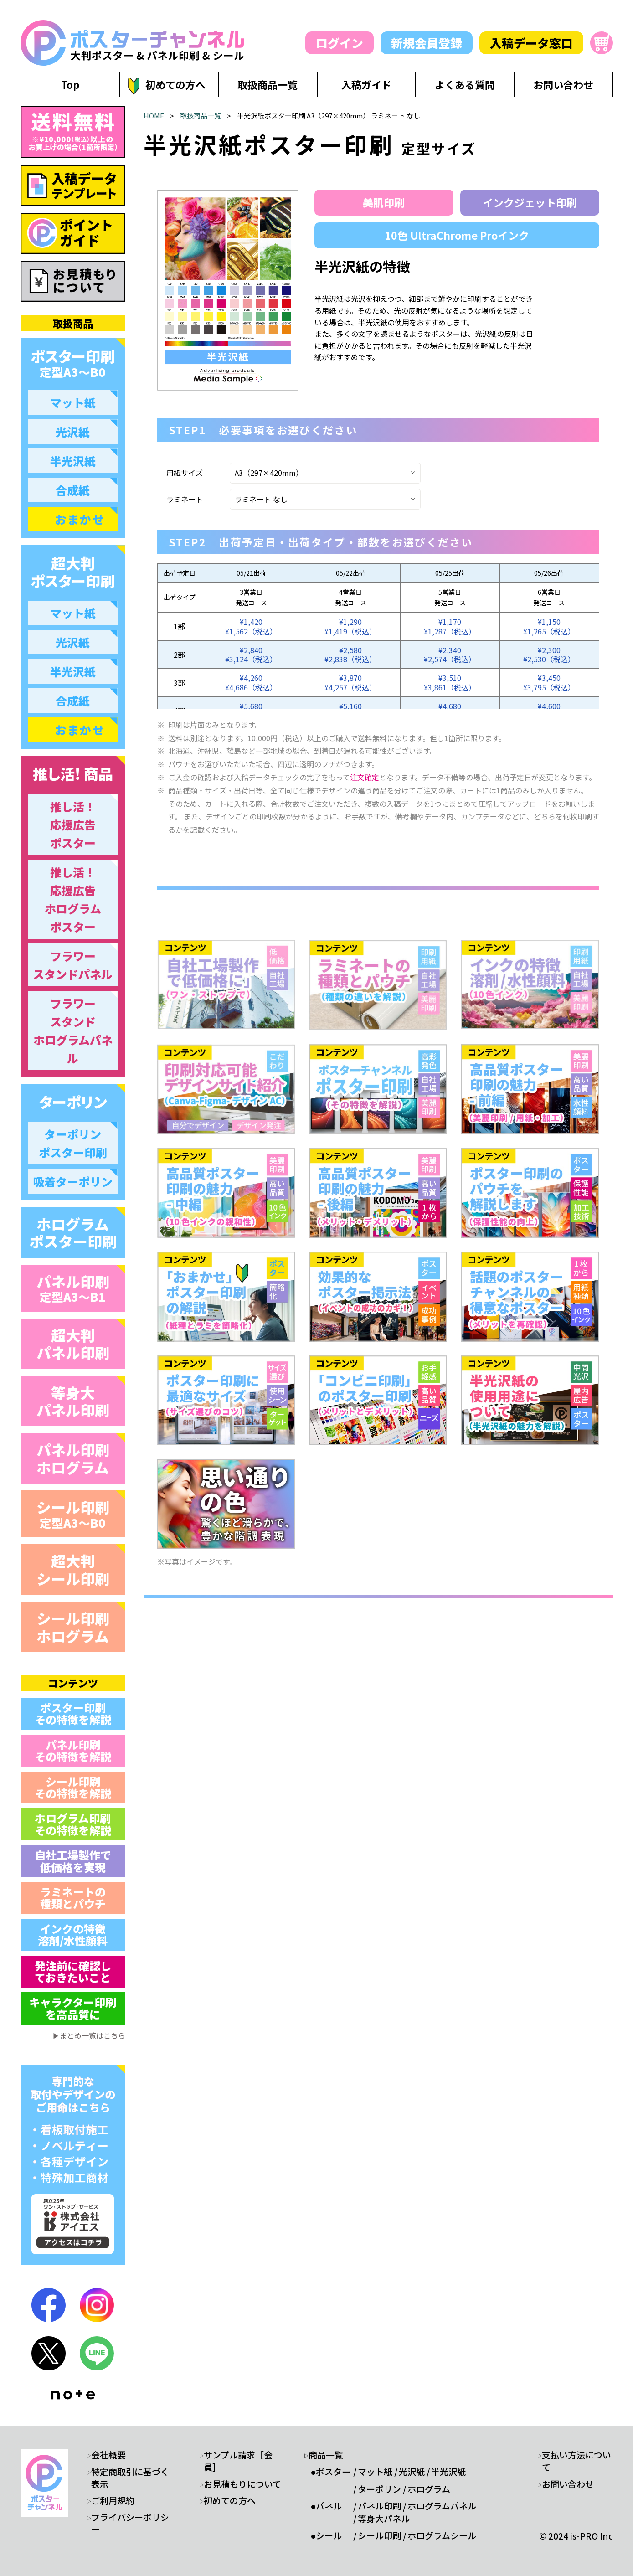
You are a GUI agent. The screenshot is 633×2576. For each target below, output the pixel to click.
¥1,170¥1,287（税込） (450, 626)
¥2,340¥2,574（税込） (450, 654)
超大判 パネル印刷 (72, 1343)
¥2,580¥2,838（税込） (350, 654)
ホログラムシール (441, 2535)
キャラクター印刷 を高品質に (72, 2008)
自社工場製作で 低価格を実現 (73, 1861)
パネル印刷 (73, 1288)
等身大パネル (384, 2518)
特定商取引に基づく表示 (130, 2478)
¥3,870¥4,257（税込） (350, 682)
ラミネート (184, 499)
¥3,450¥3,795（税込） (549, 682)
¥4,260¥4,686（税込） (251, 682)
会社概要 (108, 2455)
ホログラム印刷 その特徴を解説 (73, 1824)
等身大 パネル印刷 (72, 1401)
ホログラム (428, 2489)
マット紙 (375, 2472)
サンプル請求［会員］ (238, 2461)
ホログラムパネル (441, 2506)
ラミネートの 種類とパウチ (73, 1897)
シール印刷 (73, 1513)
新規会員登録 (426, 42)
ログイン (339, 42)
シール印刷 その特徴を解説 (73, 1787)
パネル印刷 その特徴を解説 (73, 1750)
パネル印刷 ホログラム (72, 1458)
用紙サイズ (184, 472)
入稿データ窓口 (531, 42)
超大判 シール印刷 (72, 1569)
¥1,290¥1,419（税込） (350, 626)
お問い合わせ (568, 2484)
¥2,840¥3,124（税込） (251, 654)
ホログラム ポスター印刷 (73, 1232)
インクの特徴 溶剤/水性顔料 (73, 1934)
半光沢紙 (448, 2472)
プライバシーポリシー (130, 2523)
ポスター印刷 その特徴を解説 (73, 1713)
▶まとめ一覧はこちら (88, 2035)
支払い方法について (576, 2461)
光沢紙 (412, 2472)
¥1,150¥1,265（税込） (549, 626)
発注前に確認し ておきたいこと (73, 1971)
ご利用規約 (112, 2500)
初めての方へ (230, 2500)
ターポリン (379, 2489)
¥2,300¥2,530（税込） (549, 654)
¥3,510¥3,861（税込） (450, 682)
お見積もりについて (242, 2484)
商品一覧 (326, 2455)
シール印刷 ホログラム (72, 1626)
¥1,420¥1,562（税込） (251, 626)
